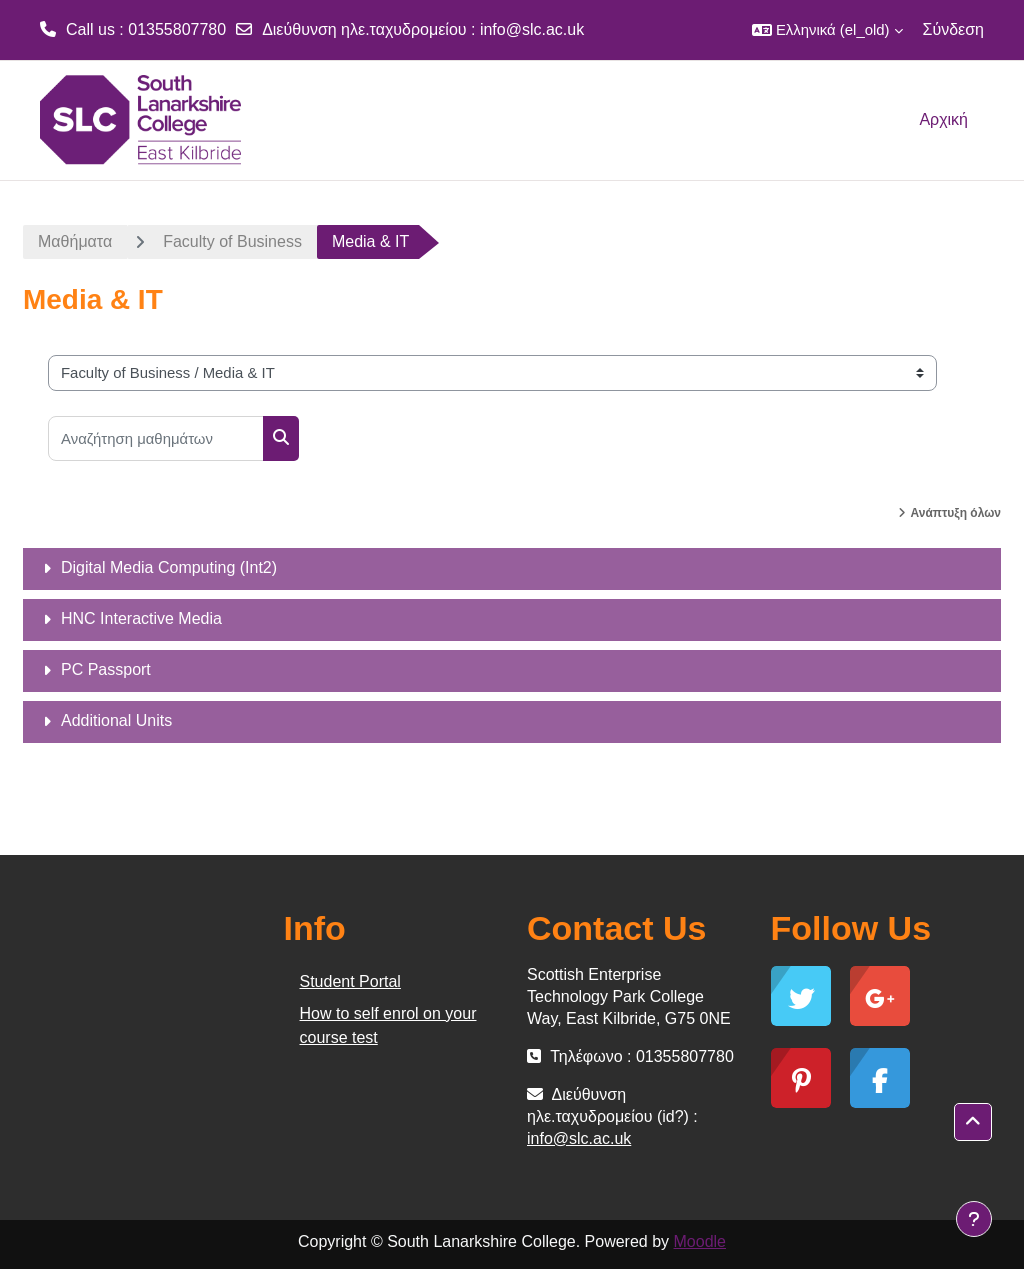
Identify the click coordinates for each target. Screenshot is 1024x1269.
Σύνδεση (953, 29)
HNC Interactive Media (141, 618)
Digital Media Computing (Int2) (169, 567)
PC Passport (106, 669)
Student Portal (350, 981)
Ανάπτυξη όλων (956, 513)
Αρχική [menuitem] (943, 119)
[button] (827, 30)
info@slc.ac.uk (532, 29)
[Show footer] (974, 1219)
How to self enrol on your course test (388, 1025)
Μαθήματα (75, 241)
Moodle (700, 1241)
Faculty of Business (232, 241)
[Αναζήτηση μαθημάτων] (156, 438)
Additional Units (116, 720)
